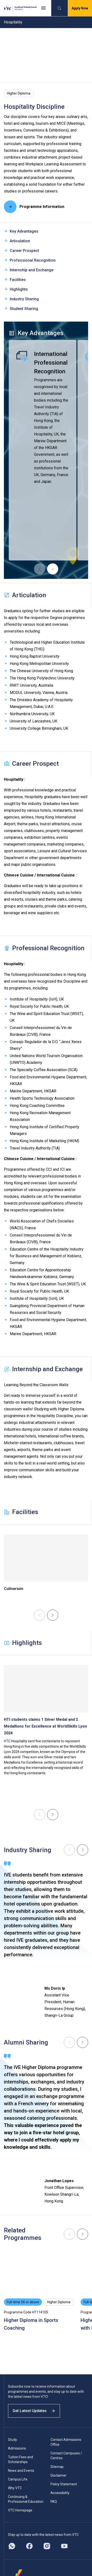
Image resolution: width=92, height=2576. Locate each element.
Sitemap (57, 2467)
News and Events (21, 2471)
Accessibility (59, 2493)
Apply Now (80, 8)
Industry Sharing (21, 298)
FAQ (53, 2501)
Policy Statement (63, 2484)
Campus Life (17, 2479)
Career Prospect (21, 250)
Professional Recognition (30, 260)
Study (12, 2440)
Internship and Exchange (28, 269)
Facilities (15, 279)
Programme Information (34, 206)
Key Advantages (21, 231)
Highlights (16, 289)
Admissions (17, 2448)
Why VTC (15, 2488)
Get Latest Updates (34, 2410)
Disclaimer (58, 2475)
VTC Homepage (20, 2510)
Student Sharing (21, 308)
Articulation (17, 240)
